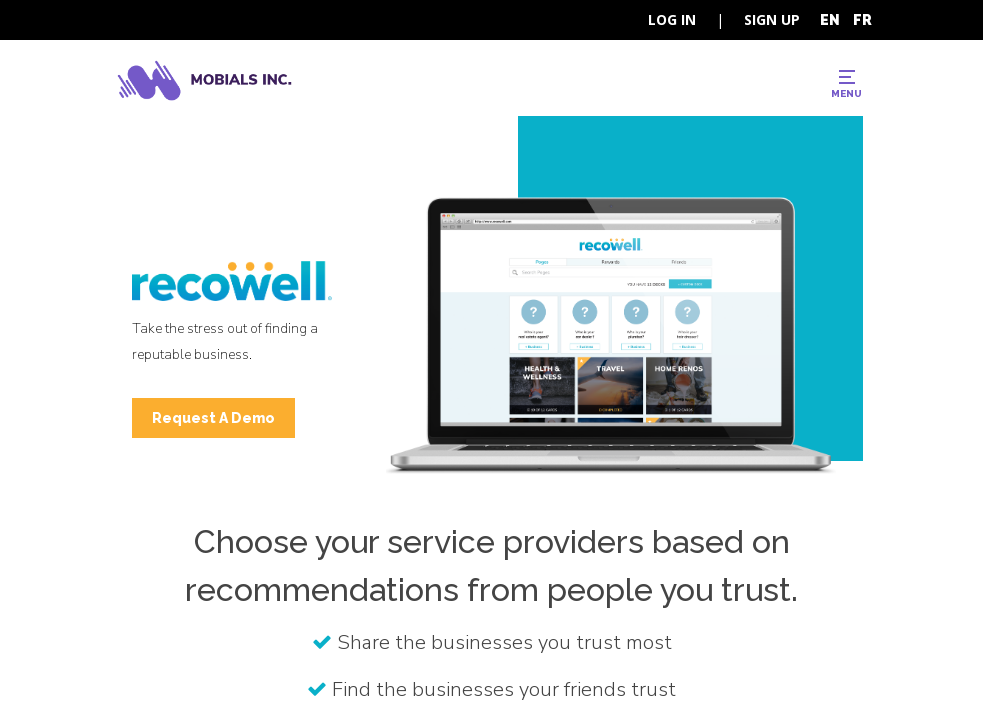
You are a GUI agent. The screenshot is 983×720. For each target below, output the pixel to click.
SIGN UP (772, 19)
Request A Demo (213, 418)
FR (862, 20)
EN (830, 20)
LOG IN (672, 19)
